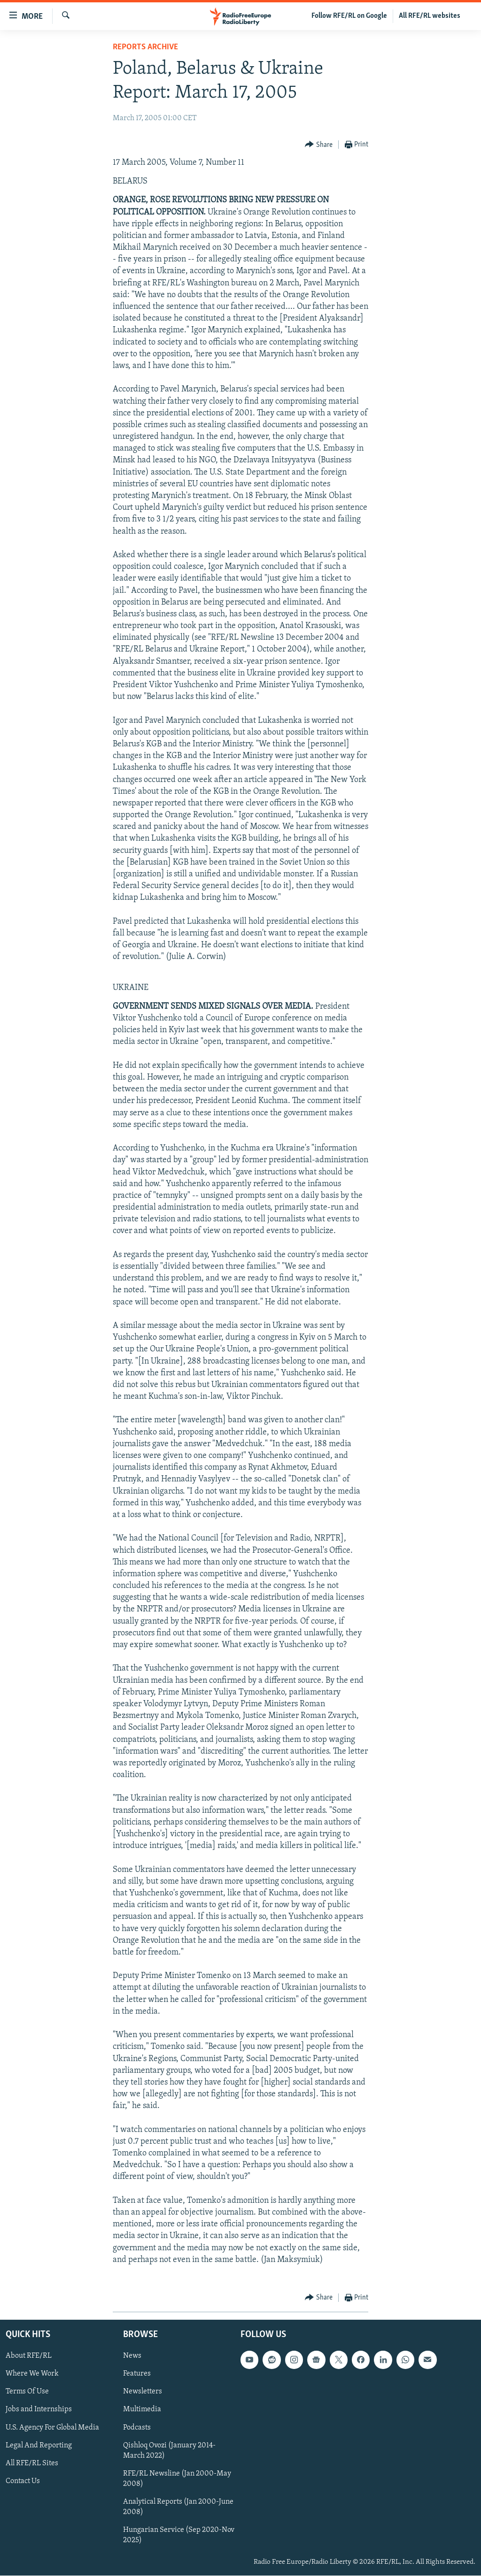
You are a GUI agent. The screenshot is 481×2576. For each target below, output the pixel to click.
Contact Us (23, 2481)
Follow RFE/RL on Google (349, 16)
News (132, 2356)
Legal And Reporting (39, 2445)
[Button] (319, 144)
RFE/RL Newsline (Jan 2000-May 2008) (177, 2479)
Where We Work (32, 2374)
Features (137, 2374)
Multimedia (142, 2410)
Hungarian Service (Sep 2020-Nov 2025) (178, 2535)
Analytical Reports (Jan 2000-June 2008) (178, 2507)
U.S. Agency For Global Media (52, 2427)
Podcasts (137, 2427)
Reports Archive (145, 47)
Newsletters (142, 2392)
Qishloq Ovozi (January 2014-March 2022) (169, 2451)
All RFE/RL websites (429, 16)
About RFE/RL (29, 2356)
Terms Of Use (27, 2392)
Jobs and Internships (39, 2410)
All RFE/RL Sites (32, 2463)
